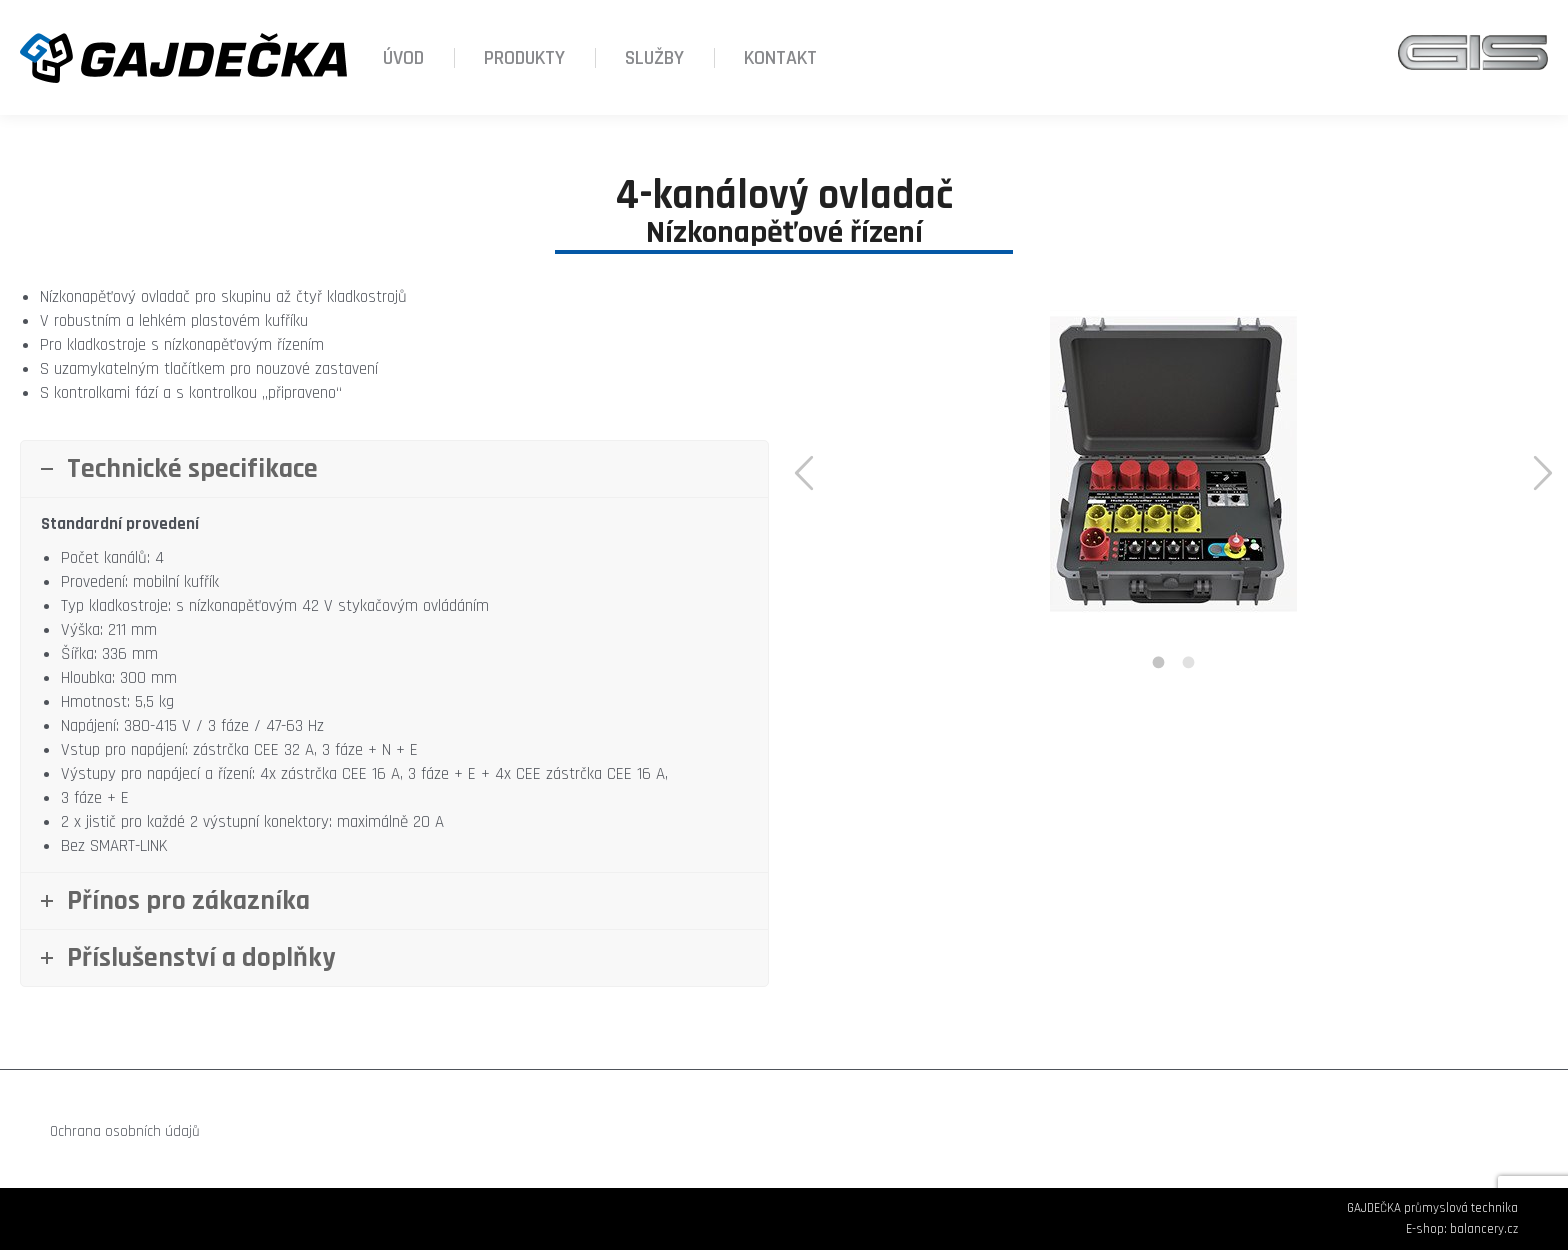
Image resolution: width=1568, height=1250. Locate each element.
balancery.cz (1484, 1229)
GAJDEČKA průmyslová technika (1432, 1208)
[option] (1173, 464)
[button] (804, 474)
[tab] (1159, 663)
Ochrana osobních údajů (125, 1131)
